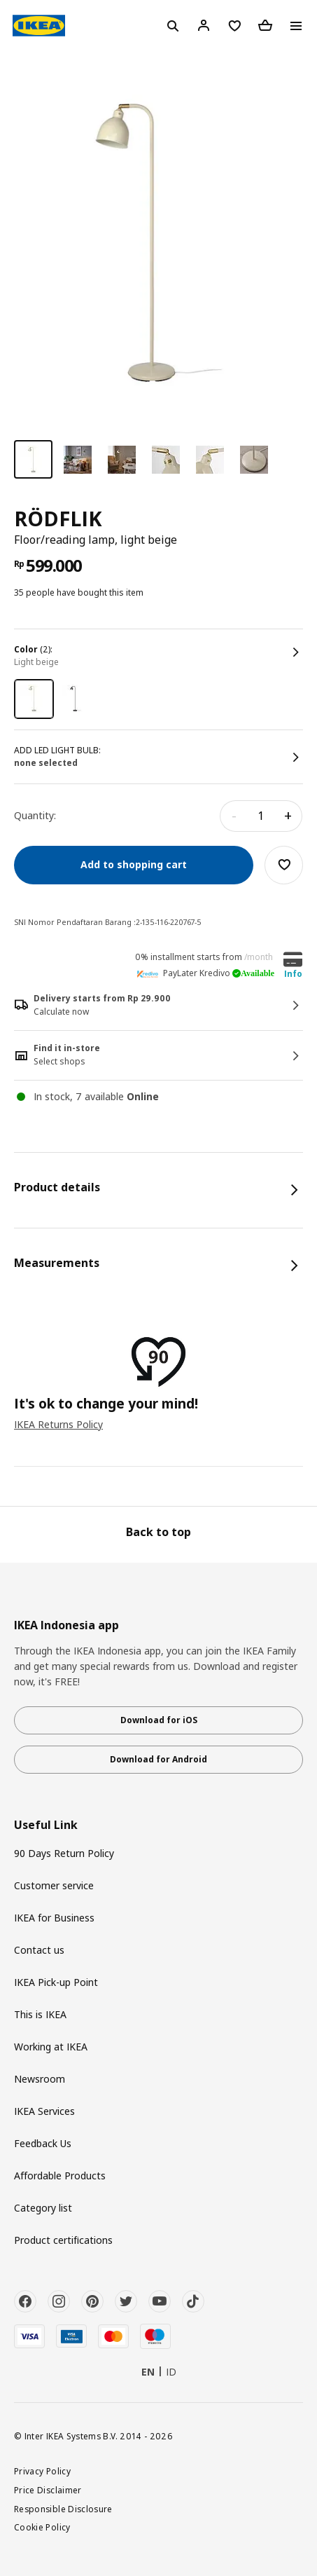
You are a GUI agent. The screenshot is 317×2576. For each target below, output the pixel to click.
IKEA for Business (54, 1917)
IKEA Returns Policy (58, 1424)
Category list (43, 2207)
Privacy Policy (42, 2470)
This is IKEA (40, 2014)
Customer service (54, 1885)
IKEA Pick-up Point (56, 1982)
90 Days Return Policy (64, 1853)
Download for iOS (158, 1720)
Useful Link (46, 1825)
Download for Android (158, 1759)
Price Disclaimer (48, 2489)
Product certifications (63, 2240)
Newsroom (39, 2078)
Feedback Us (42, 2143)
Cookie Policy (42, 2527)
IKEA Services (44, 2111)
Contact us (39, 1950)
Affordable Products (60, 2175)
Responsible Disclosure (63, 2508)
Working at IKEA (50, 2046)
